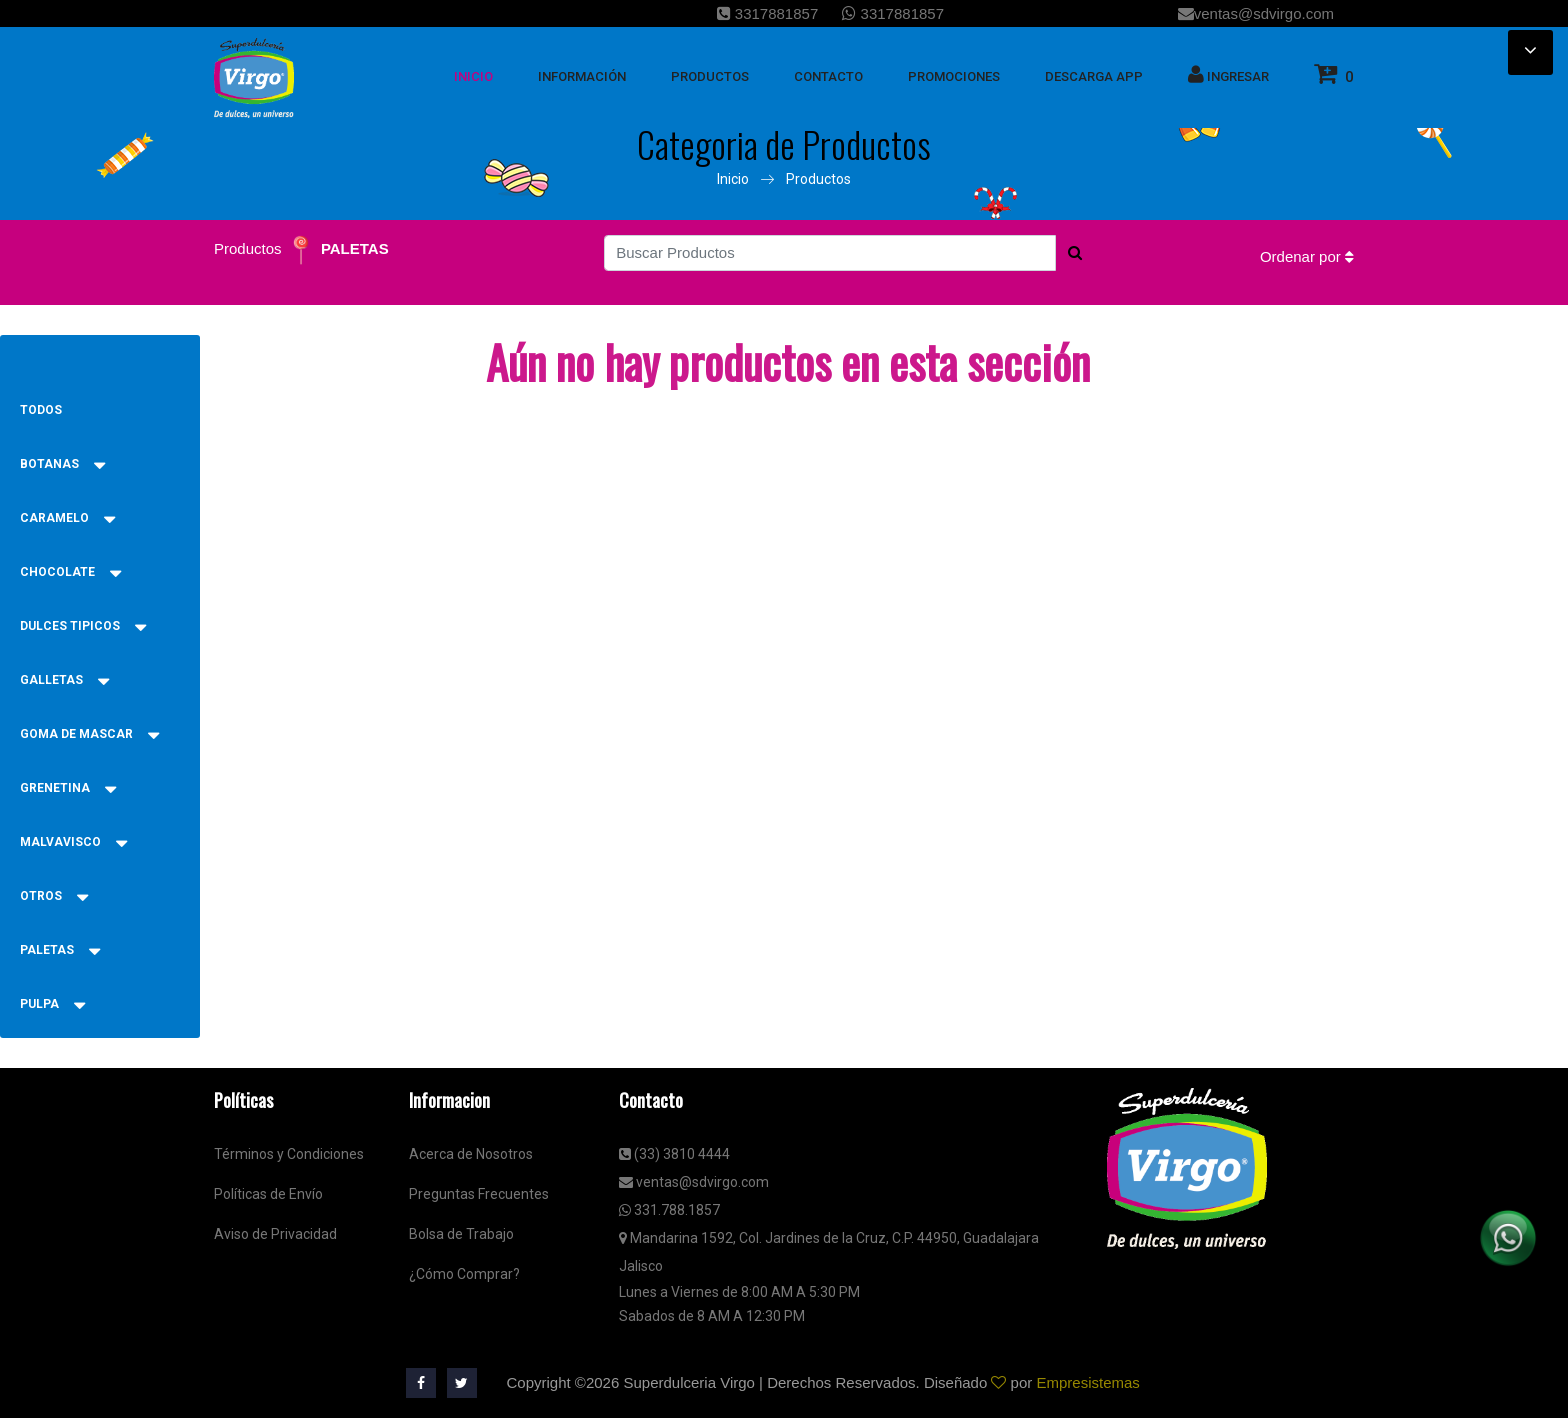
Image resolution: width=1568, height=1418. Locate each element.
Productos (818, 179)
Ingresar (1228, 74)
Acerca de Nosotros (471, 1154)
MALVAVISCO (73, 842)
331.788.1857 (669, 1210)
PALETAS (355, 248)
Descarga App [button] (1094, 76)
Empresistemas (1087, 1382)
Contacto (828, 76)
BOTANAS (62, 464)
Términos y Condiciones (289, 1154)
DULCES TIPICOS (83, 626)
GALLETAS (64, 680)
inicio (473, 76)
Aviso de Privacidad (275, 1234)
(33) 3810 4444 (674, 1154)
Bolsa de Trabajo (461, 1234)
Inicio (733, 179)
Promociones (954, 76)
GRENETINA (68, 788)
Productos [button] (710, 76)
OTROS (54, 896)
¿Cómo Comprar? (464, 1274)
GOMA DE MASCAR (89, 734)
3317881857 (768, 13)
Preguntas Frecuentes (479, 1194)
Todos (41, 410)
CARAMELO (67, 518)
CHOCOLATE (70, 572)
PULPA (52, 1004)
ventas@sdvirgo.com (1256, 13)
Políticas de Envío (268, 1194)
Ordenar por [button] (1307, 256)
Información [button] (582, 76)
